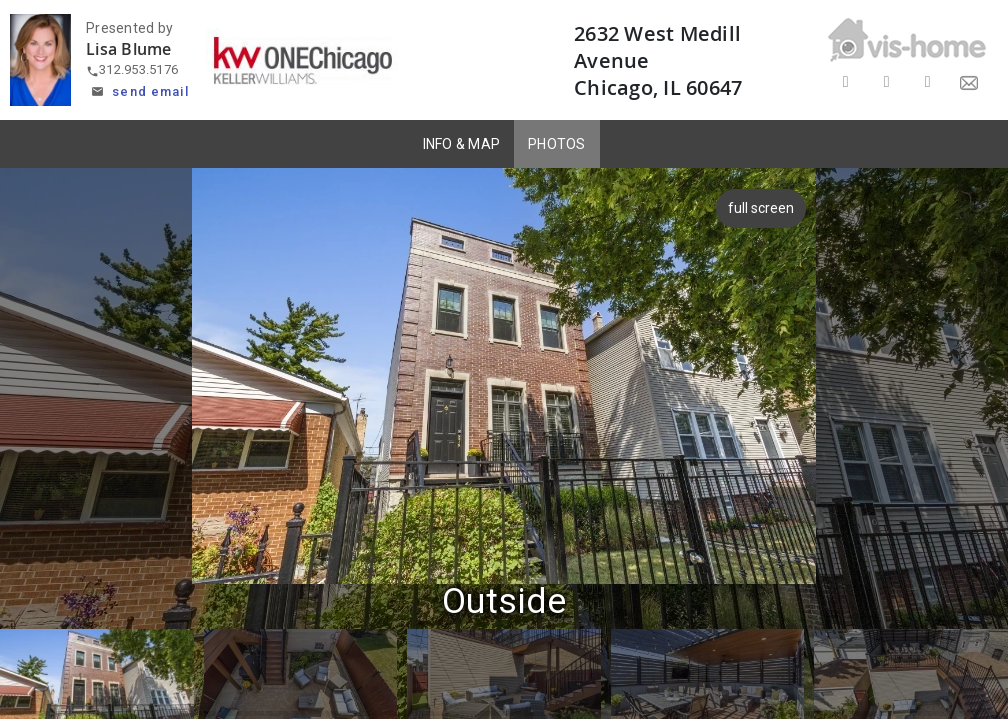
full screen (764, 208)
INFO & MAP (462, 144)
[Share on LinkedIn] (927, 82)
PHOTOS (557, 144)
